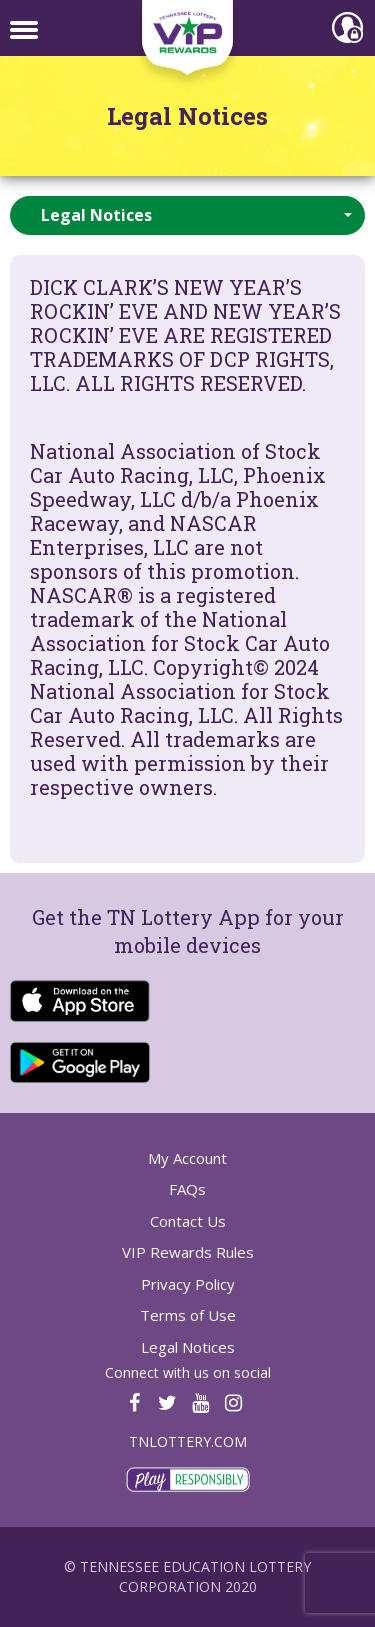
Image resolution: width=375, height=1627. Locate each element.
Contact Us (188, 1221)
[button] (187, 215)
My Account (187, 1158)
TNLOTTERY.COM (188, 1441)
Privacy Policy (188, 1284)
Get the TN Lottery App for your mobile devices (188, 931)
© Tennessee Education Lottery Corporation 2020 (187, 1576)
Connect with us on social (188, 1372)
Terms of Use (188, 1315)
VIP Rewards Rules (188, 1252)
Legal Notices (187, 116)
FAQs (187, 1189)
